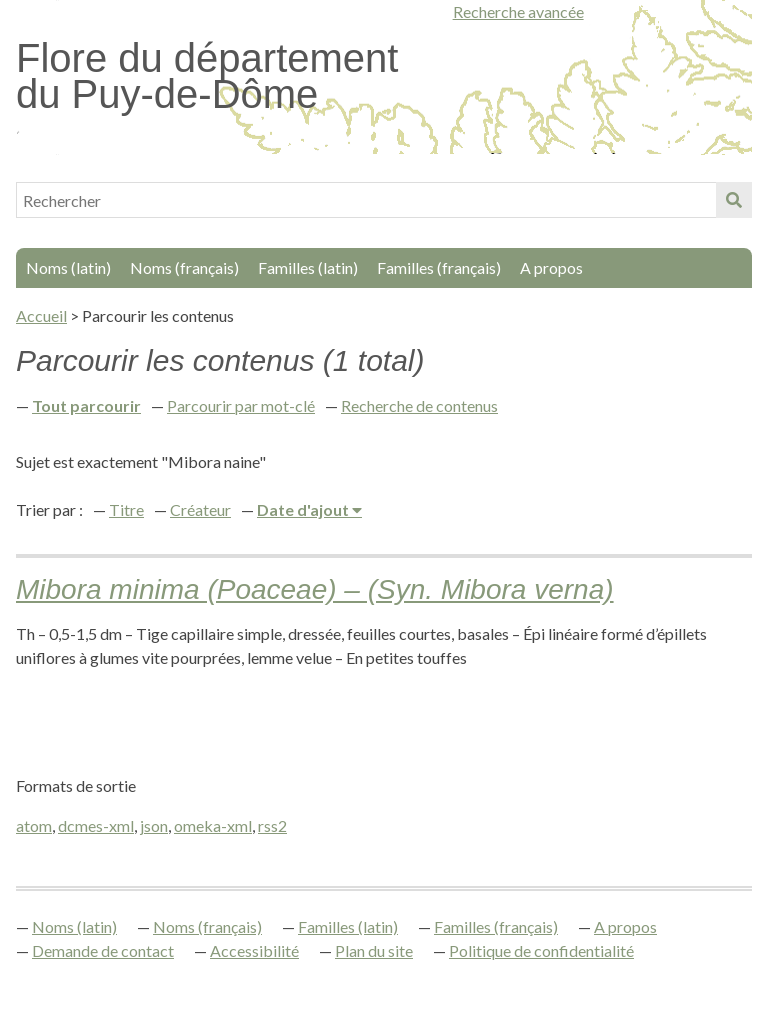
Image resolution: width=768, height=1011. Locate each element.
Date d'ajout (304, 509)
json (154, 825)
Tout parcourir (86, 405)
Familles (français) (439, 267)
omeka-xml (213, 825)
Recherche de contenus (419, 405)
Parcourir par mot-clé (241, 405)
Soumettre (734, 200)
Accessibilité (254, 950)
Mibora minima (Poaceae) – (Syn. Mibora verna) (315, 589)
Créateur (200, 509)
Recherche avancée (518, 11)
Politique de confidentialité (541, 950)
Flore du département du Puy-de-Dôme (207, 76)
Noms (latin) (68, 267)
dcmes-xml (96, 825)
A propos (551, 267)
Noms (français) (184, 267)
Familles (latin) (308, 267)
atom (34, 825)
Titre (126, 509)
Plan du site (374, 950)
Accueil (41, 315)
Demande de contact (103, 950)
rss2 (272, 825)
